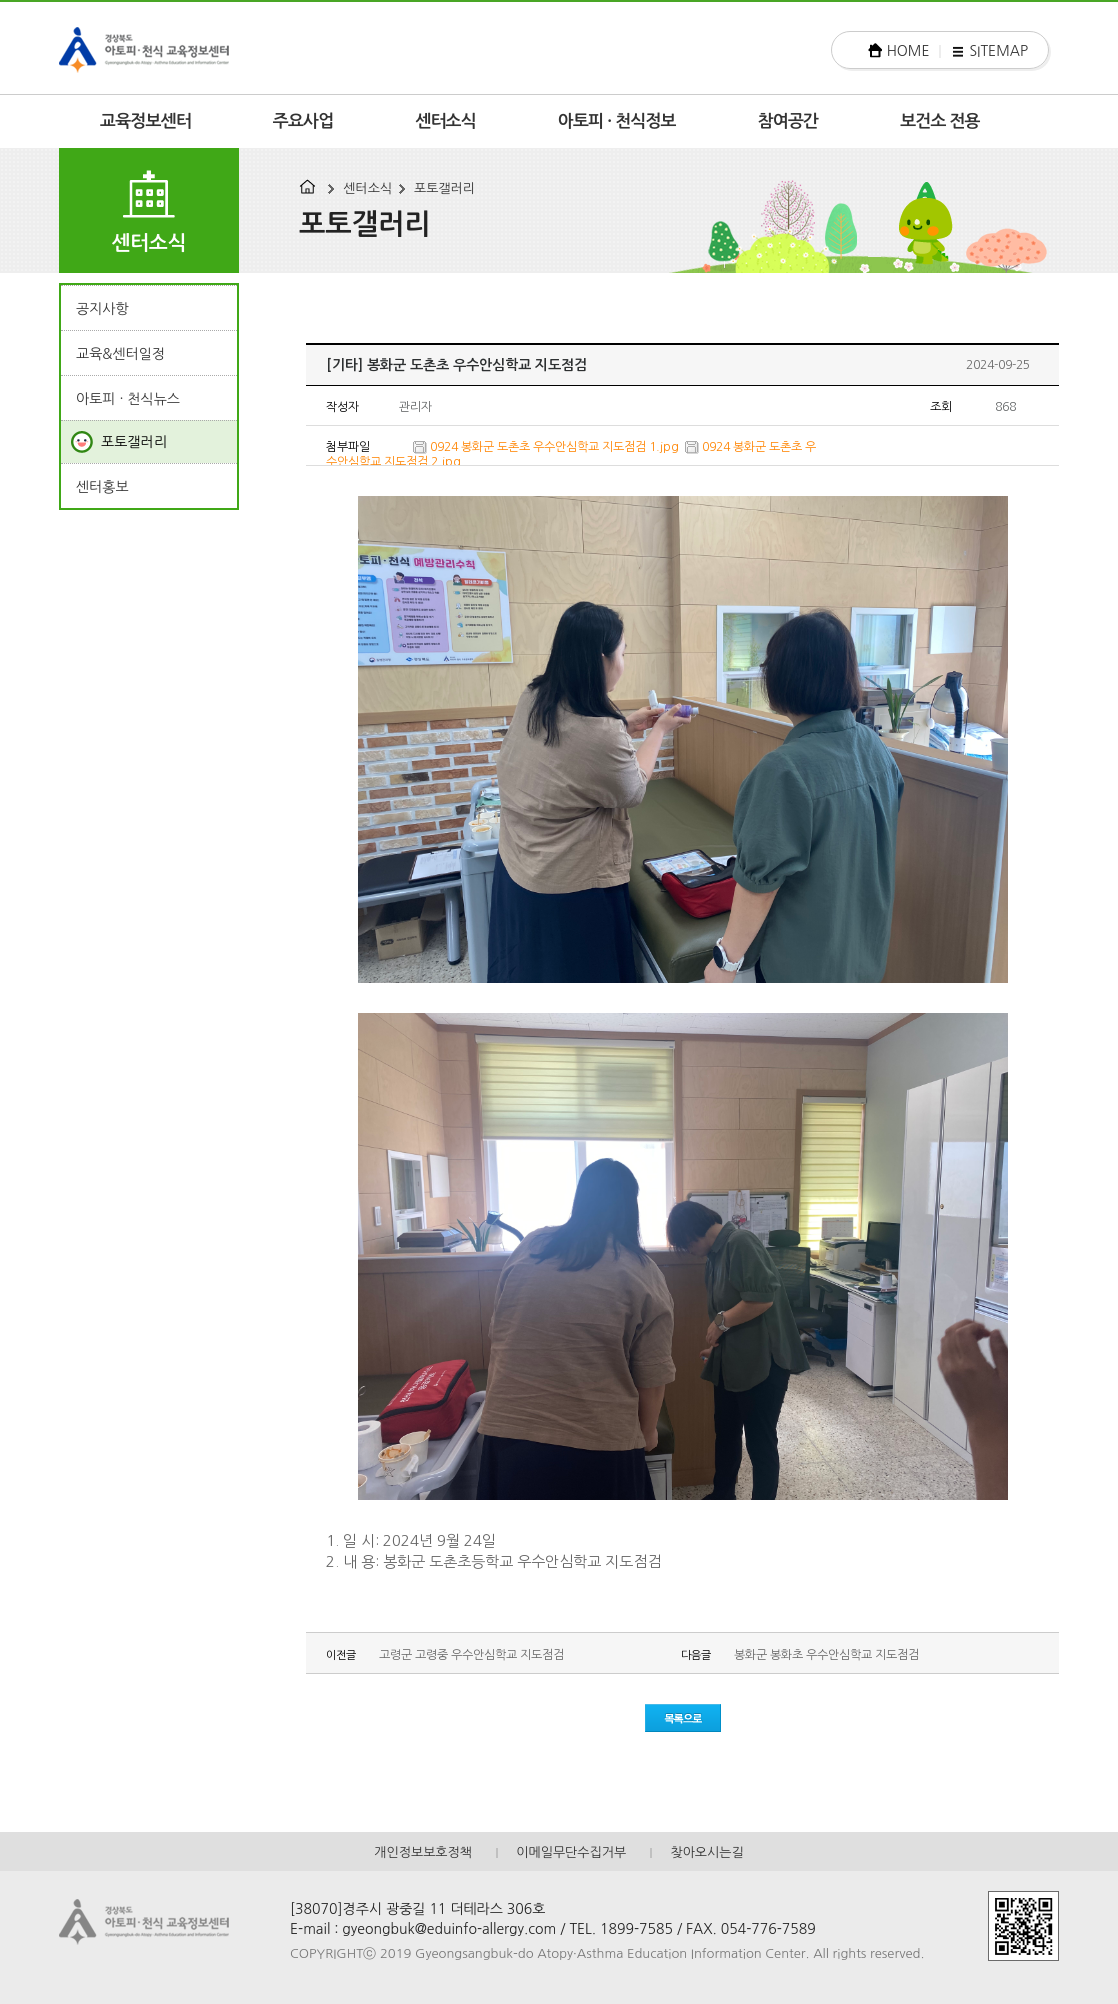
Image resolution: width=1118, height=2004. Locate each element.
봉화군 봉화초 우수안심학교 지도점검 (826, 1655)
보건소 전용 (940, 121)
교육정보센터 (145, 121)
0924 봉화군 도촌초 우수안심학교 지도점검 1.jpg (554, 447)
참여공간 (788, 121)
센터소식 (445, 121)
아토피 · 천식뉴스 (128, 399)
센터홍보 (102, 487)
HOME (908, 51)
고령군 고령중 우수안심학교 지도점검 (471, 1655)
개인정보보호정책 (423, 1852)
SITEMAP (998, 51)
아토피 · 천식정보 (617, 121)
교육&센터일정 (120, 354)
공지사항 (102, 309)
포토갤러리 (444, 188)
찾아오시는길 (706, 1852)
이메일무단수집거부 (571, 1852)
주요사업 (303, 121)
